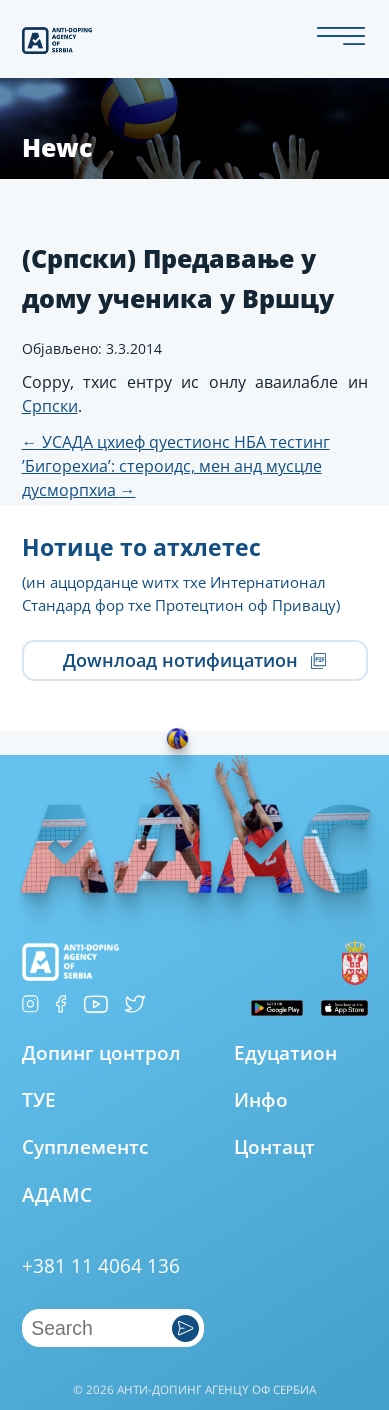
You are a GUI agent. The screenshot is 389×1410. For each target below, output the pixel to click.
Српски (50, 406)
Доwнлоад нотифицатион (194, 660)
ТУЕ (39, 1099)
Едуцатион (285, 1052)
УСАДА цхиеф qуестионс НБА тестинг (176, 442)
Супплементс (85, 1146)
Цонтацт (274, 1146)
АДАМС (57, 1194)
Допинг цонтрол (101, 1053)
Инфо (261, 1099)
